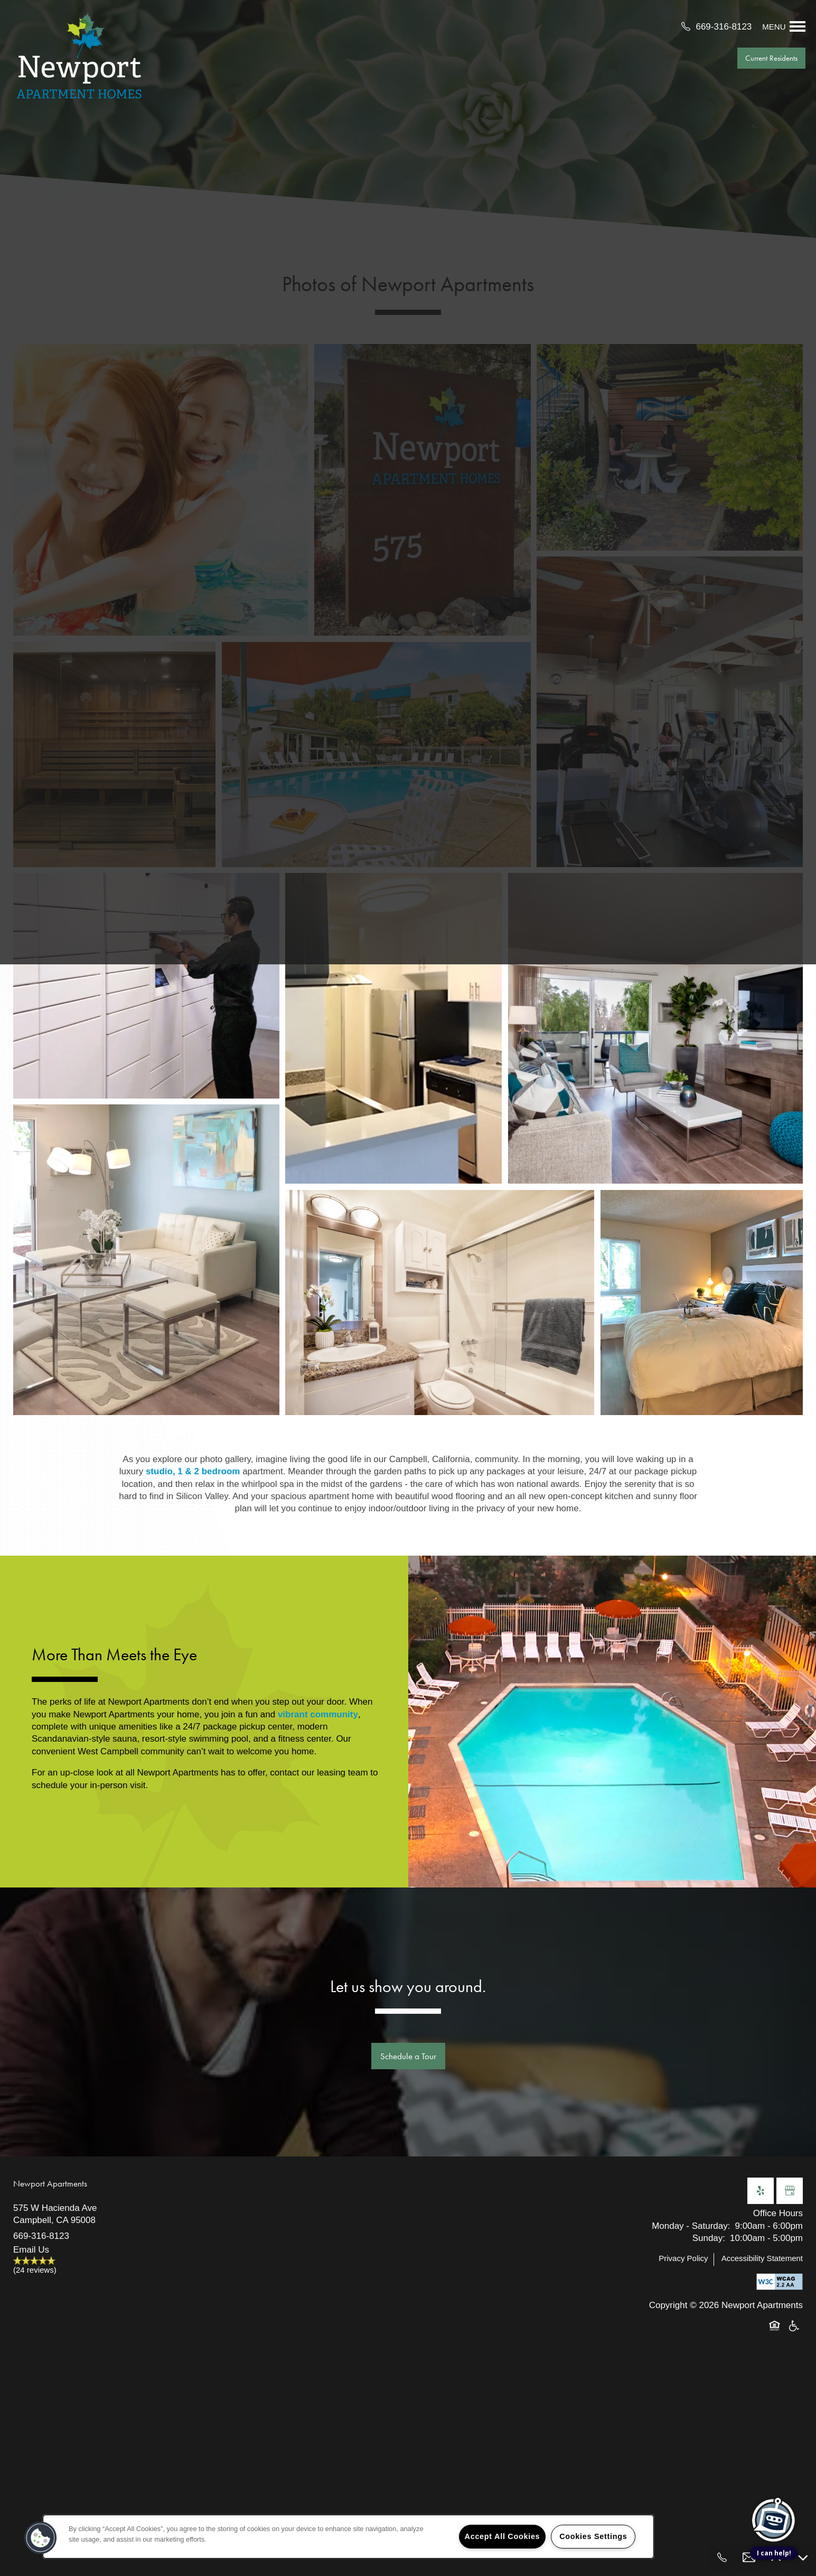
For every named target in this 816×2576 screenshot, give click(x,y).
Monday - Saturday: (691, 2226)
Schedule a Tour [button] (408, 2056)
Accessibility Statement (762, 2258)
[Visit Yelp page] (760, 2191)
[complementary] (773, 2470)
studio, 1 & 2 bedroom (191, 1471)
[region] (348, 2536)
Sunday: (708, 2238)
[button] (771, 58)
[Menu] (783, 26)
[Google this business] (789, 2191)
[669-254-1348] (722, 2557)
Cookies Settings (593, 2536)
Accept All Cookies (502, 2536)
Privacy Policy (683, 2258)
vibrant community (318, 1714)
